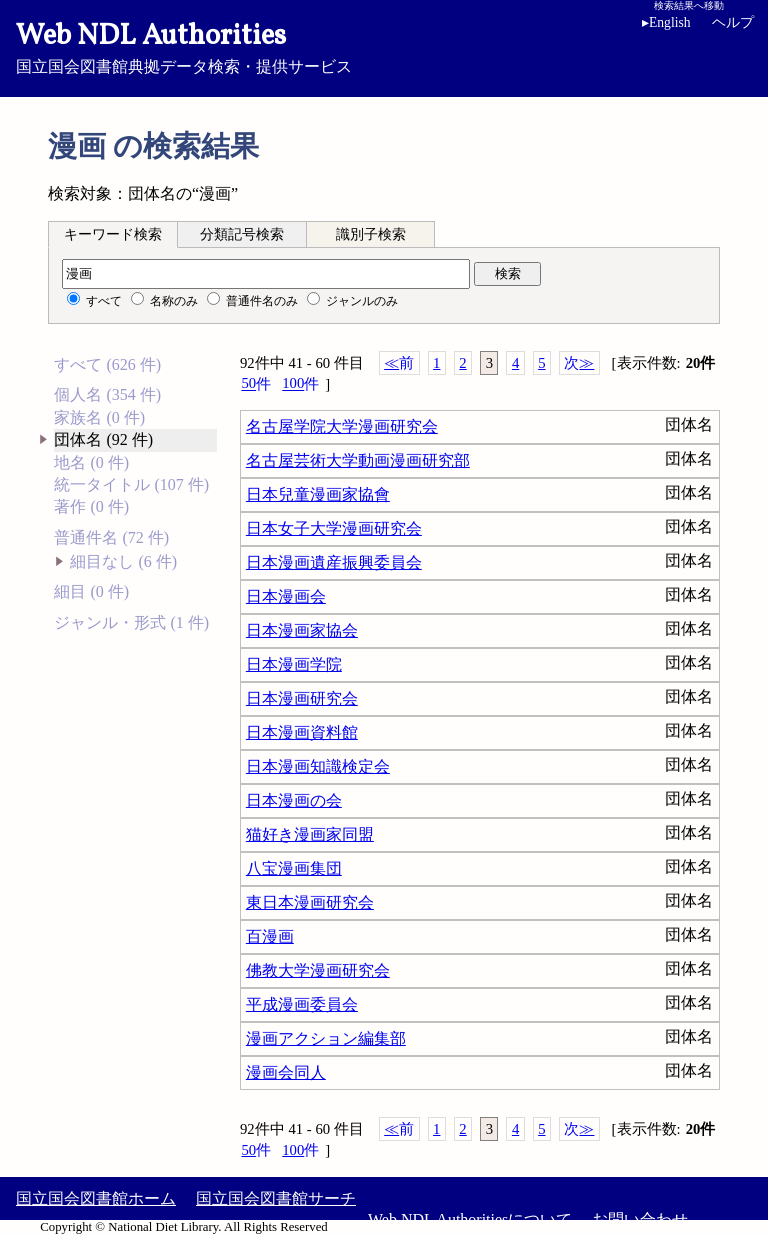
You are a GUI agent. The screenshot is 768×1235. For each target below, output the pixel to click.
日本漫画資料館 (302, 732)
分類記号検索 (242, 234)
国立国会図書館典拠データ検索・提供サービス (384, 46)
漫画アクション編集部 (326, 1038)
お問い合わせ (640, 1219)
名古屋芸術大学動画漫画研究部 (358, 460)
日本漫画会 (286, 596)
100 (300, 383)
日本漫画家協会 (302, 630)
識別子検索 (371, 234)
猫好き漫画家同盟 (310, 834)
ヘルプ (733, 22)
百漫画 (270, 936)
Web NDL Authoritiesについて (470, 1219)
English (666, 22)
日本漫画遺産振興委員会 (334, 562)
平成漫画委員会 (302, 1004)
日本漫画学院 (294, 664)
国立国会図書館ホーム (96, 1198)
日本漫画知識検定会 (318, 766)
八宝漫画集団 (294, 868)
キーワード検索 (113, 234)
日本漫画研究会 (302, 698)
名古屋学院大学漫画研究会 (342, 426)
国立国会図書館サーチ (276, 1198)
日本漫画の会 (294, 800)
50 (256, 383)
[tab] (113, 234)
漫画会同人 (286, 1072)
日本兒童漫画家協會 (318, 494)
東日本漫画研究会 (310, 902)
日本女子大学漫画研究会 (334, 528)
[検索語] (266, 274)
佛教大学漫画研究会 (318, 970)
